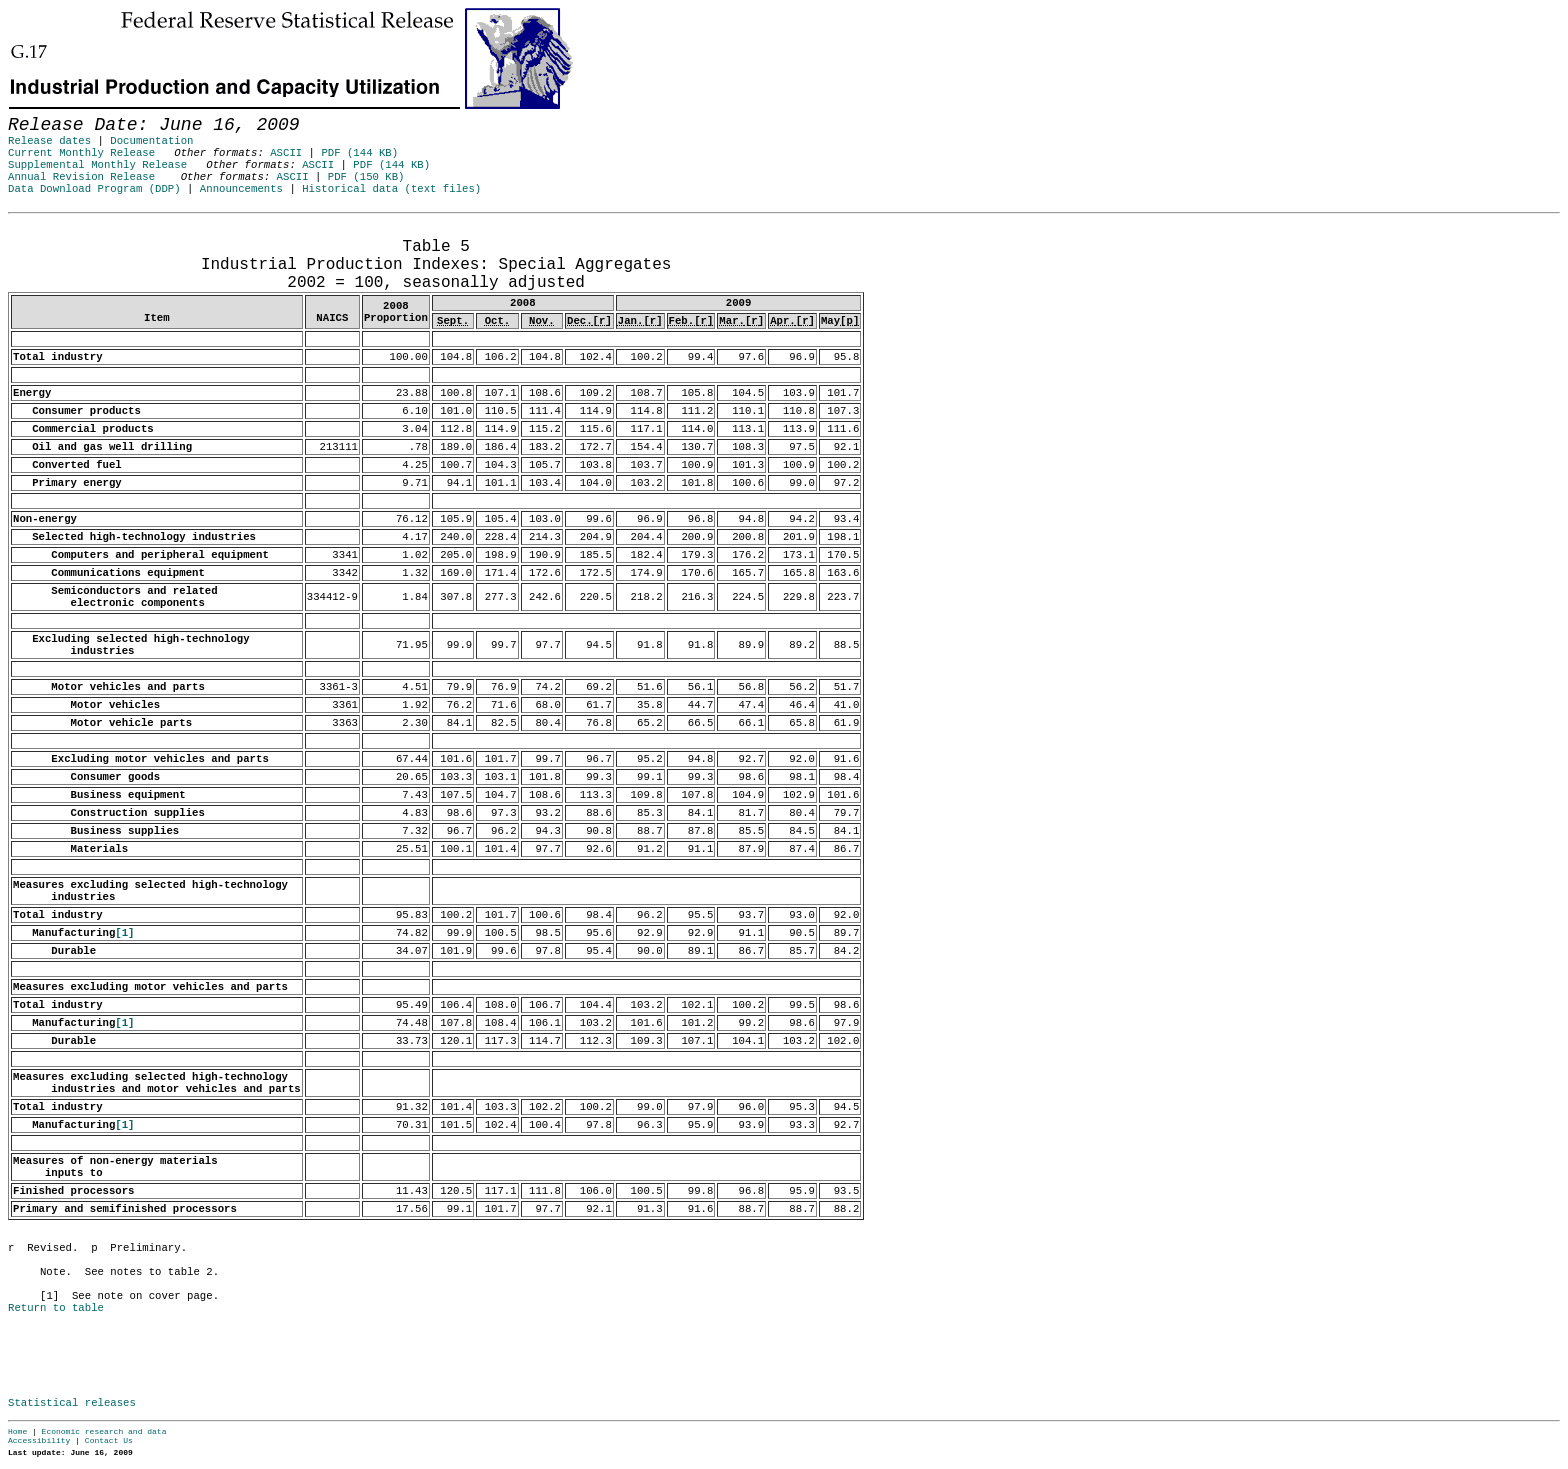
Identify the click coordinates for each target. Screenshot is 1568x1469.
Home (17, 1431)
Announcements (241, 189)
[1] (124, 933)
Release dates (49, 141)
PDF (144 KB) (359, 153)
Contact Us (109, 1440)
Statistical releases (72, 1403)
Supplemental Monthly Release (97, 165)
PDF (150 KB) (366, 177)
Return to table (56, 1308)
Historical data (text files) (391, 189)
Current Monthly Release (81, 153)
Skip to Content (32, 112)
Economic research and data (104, 1431)
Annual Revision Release (81, 177)
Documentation (151, 141)
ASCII (286, 153)
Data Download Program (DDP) (94, 189)
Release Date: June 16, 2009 (51, 223)
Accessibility (39, 1440)
